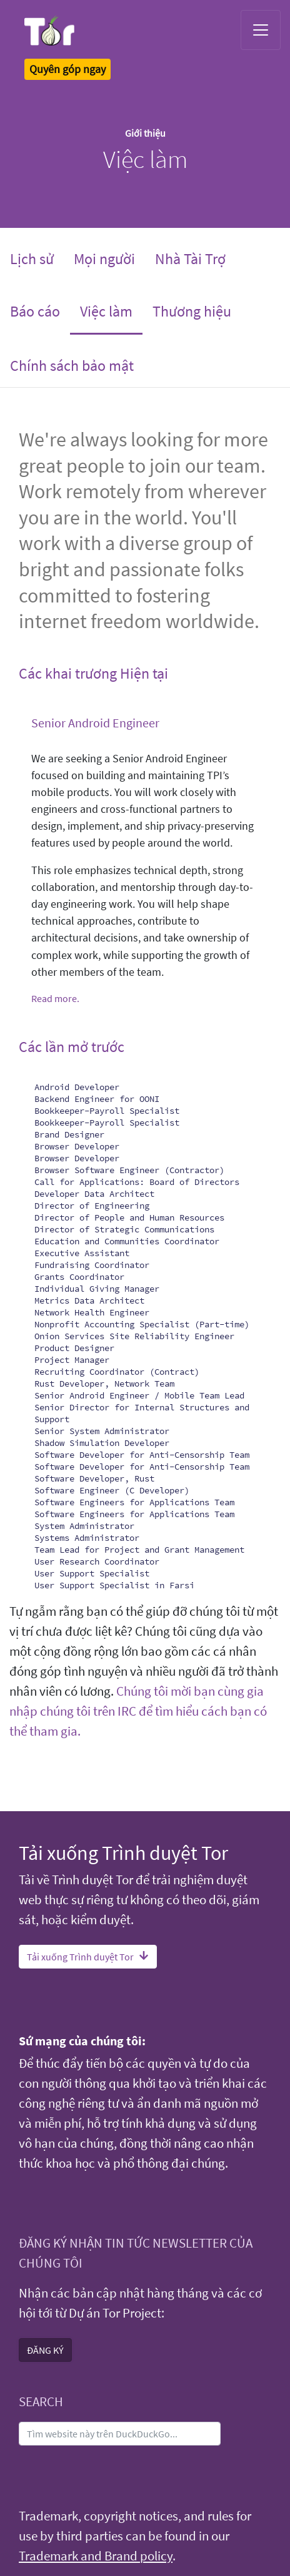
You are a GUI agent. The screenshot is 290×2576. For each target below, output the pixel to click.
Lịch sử (32, 258)
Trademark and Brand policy (95, 2556)
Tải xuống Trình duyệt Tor (88, 1956)
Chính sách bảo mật (72, 365)
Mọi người (104, 258)
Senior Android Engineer (95, 722)
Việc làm (111, 310)
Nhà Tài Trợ (190, 258)
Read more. (55, 998)
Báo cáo (35, 311)
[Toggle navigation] (261, 30)
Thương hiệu (191, 311)
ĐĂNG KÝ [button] (45, 2350)
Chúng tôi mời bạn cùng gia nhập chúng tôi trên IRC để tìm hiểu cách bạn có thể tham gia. (138, 1711)
